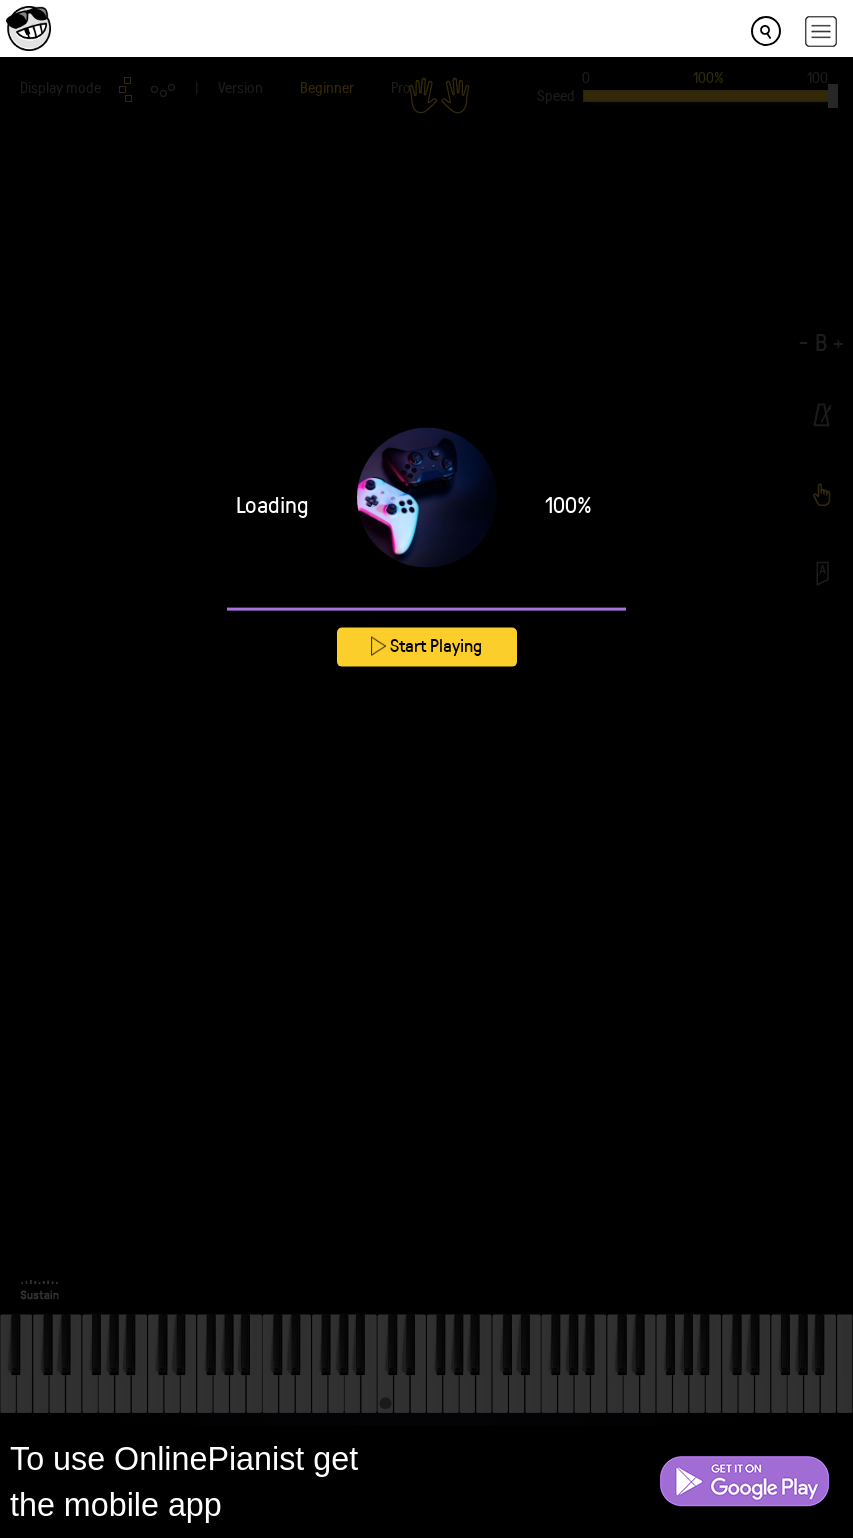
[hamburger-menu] (821, 31)
